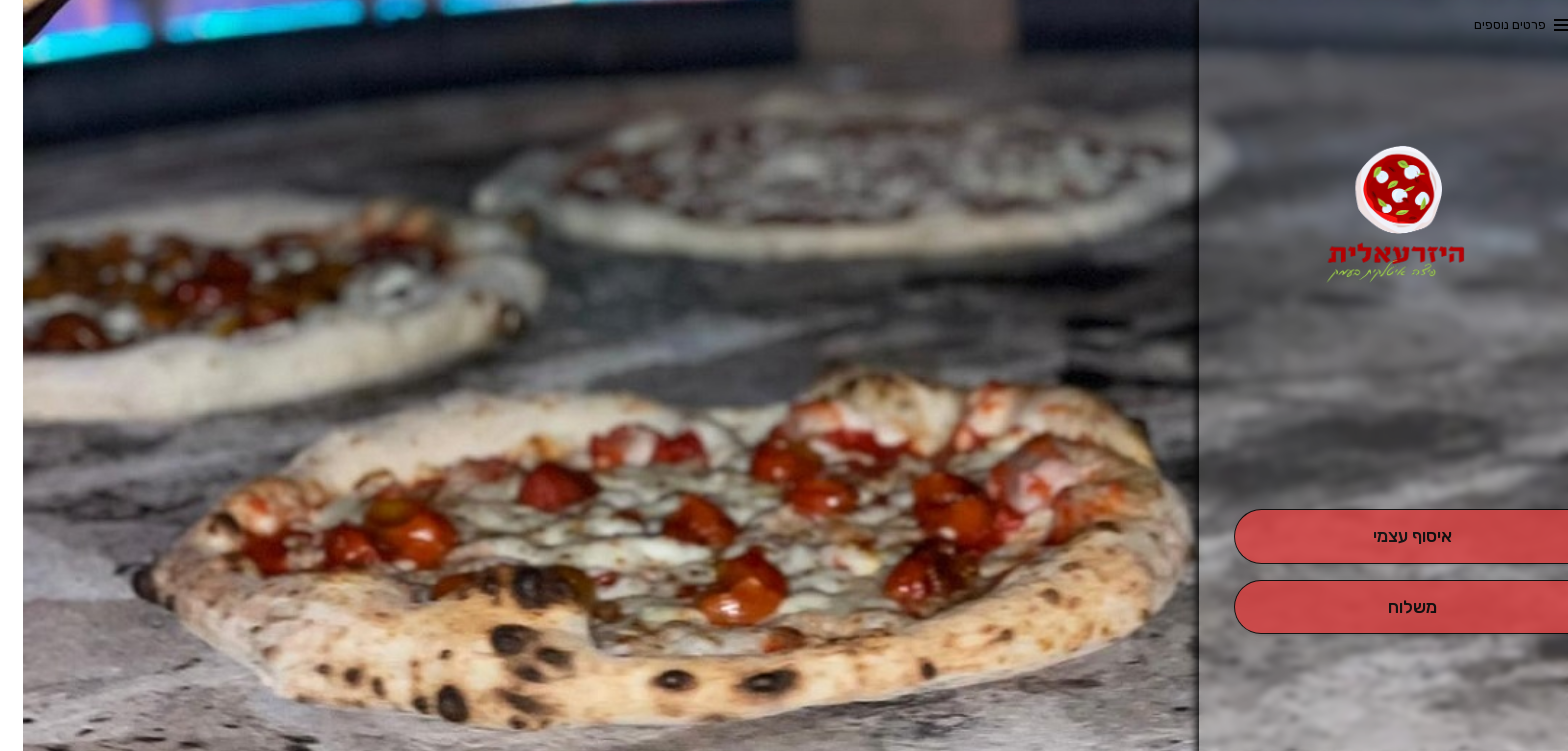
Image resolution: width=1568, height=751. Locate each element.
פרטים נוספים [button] (1487, 24)
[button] (1389, 453)
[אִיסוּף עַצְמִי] (1389, 536)
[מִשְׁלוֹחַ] (1389, 607)
